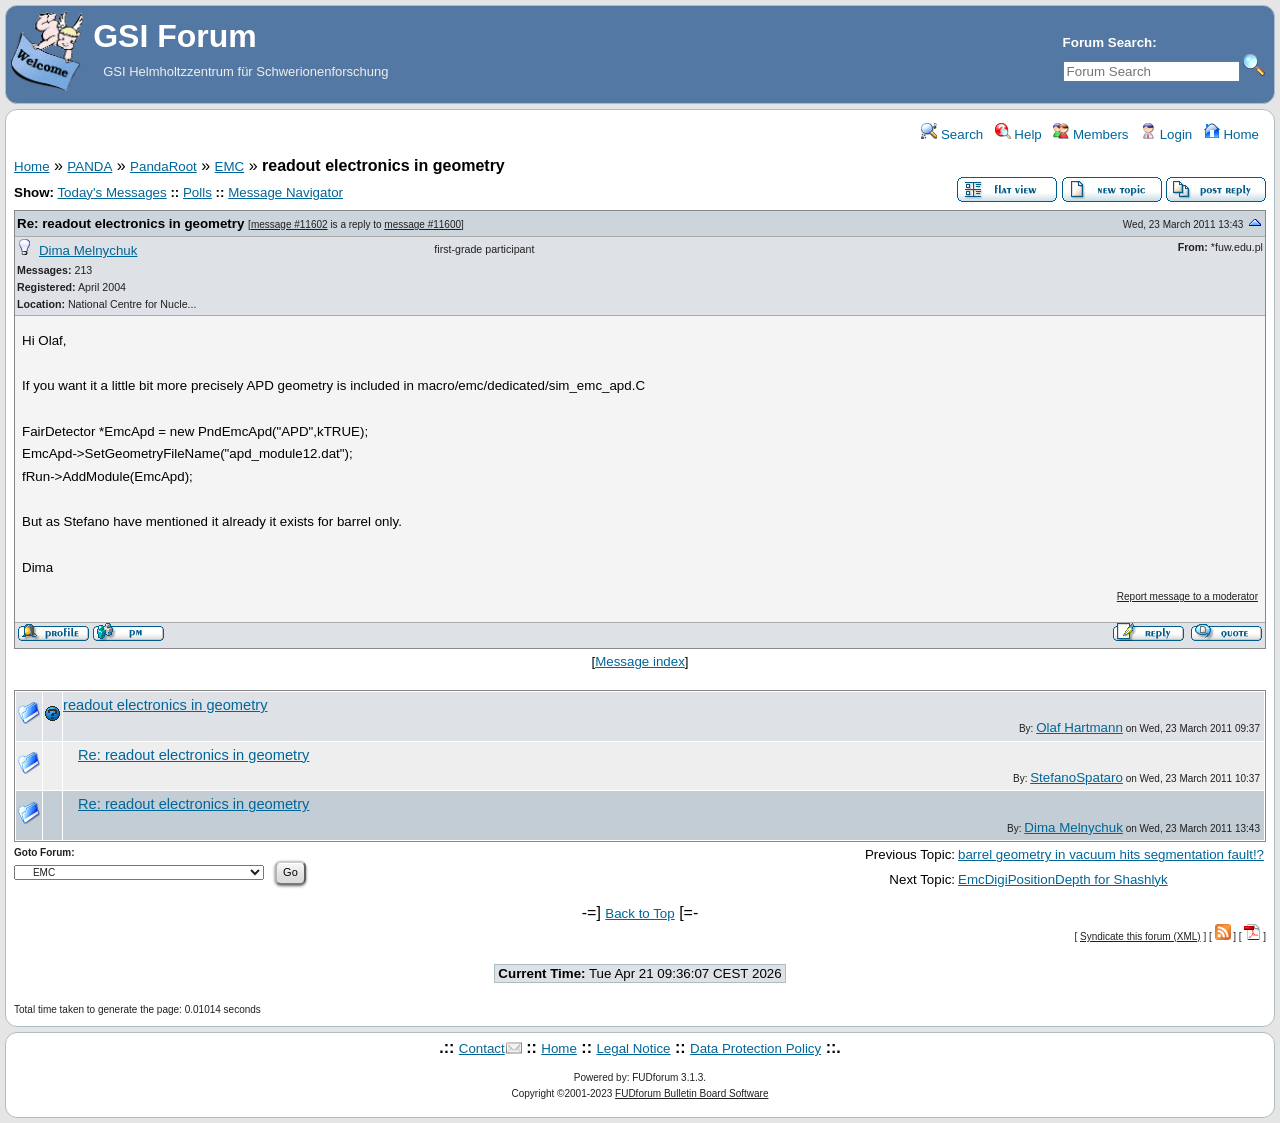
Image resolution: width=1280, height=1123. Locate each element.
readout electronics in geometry (165, 705)
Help (1018, 134)
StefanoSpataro (1076, 777)
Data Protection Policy (755, 1048)
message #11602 (289, 224)
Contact (482, 1048)
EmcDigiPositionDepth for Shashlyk (1063, 879)
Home (1231, 134)
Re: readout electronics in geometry (130, 223)
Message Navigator (285, 192)
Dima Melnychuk (88, 250)
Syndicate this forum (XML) (1140, 936)
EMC (230, 166)
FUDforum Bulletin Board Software (691, 1093)
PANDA (89, 166)
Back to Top (639, 913)
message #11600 (422, 224)
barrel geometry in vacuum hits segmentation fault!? (1111, 854)
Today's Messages (111, 192)
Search (952, 134)
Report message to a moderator (1187, 596)
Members (1090, 134)
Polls (197, 192)
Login (1166, 134)
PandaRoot (163, 166)
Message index (640, 661)
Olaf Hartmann (1079, 727)
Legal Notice (633, 1048)
